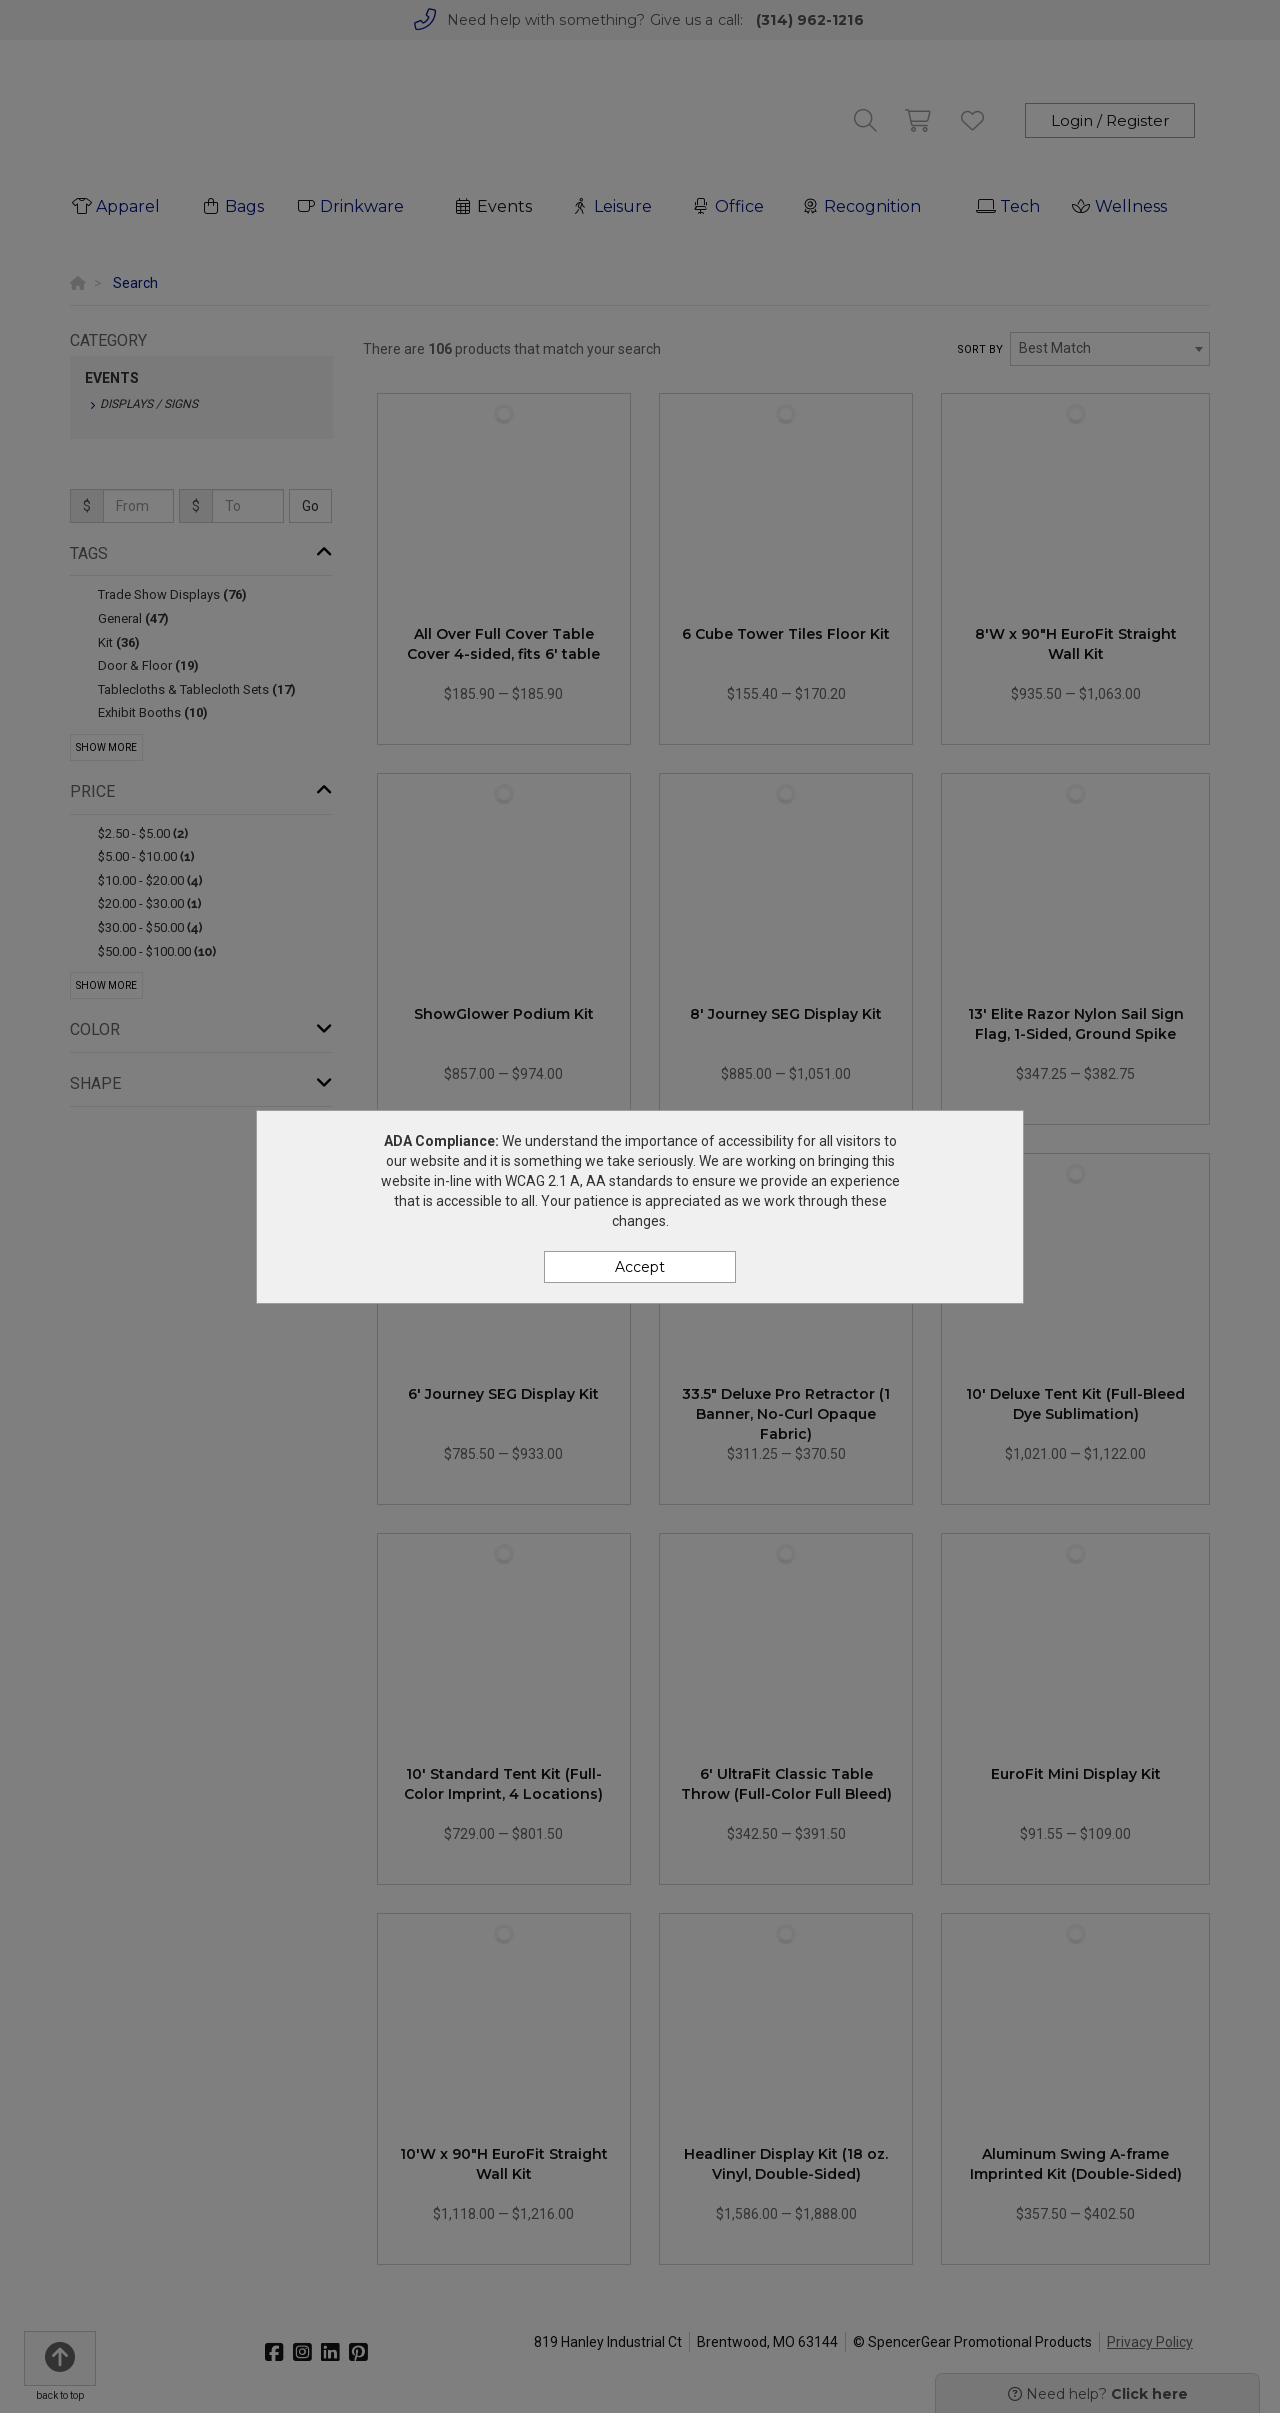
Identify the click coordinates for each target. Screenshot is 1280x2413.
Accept (640, 1267)
